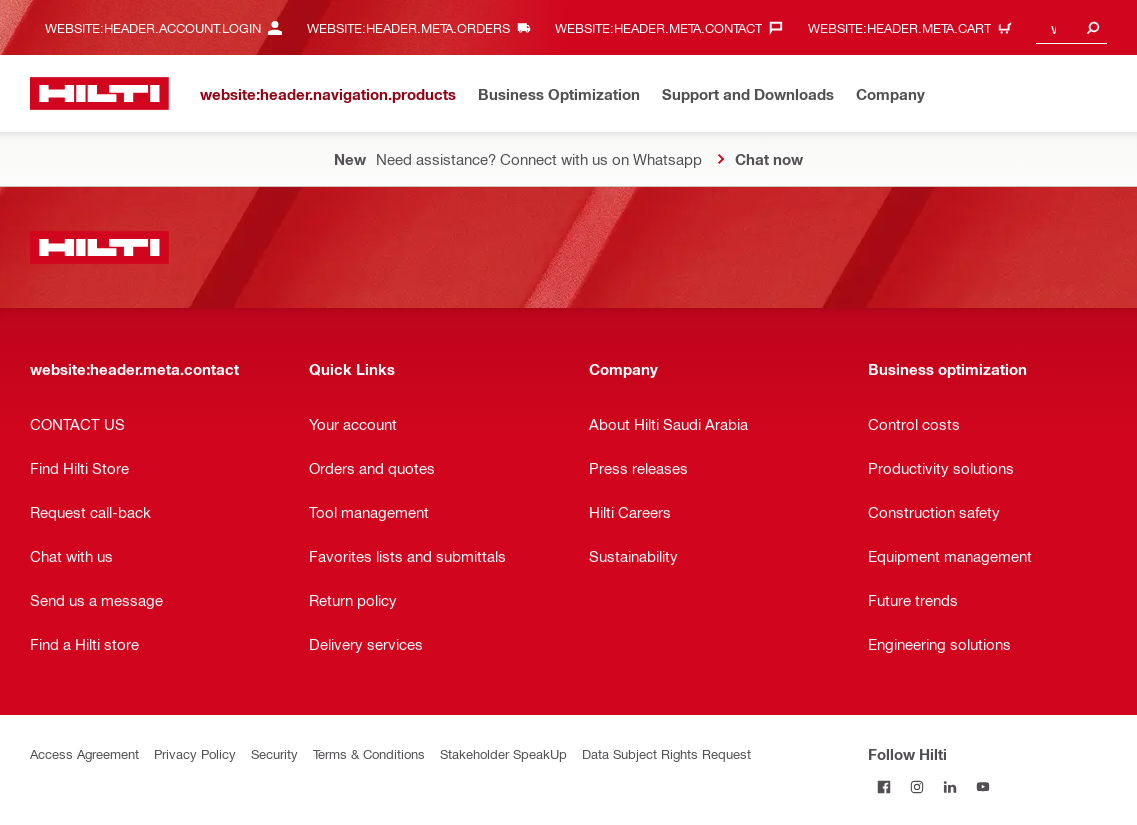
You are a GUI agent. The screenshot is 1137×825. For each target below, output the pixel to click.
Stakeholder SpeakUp (503, 753)
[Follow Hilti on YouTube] (983, 786)
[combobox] (1071, 27)
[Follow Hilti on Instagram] (917, 786)
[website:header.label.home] (99, 93)
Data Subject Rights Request (666, 753)
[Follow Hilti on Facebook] (884, 786)
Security (274, 753)
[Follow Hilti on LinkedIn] (950, 786)
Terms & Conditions (369, 753)
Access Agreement (84, 753)
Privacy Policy (195, 753)
